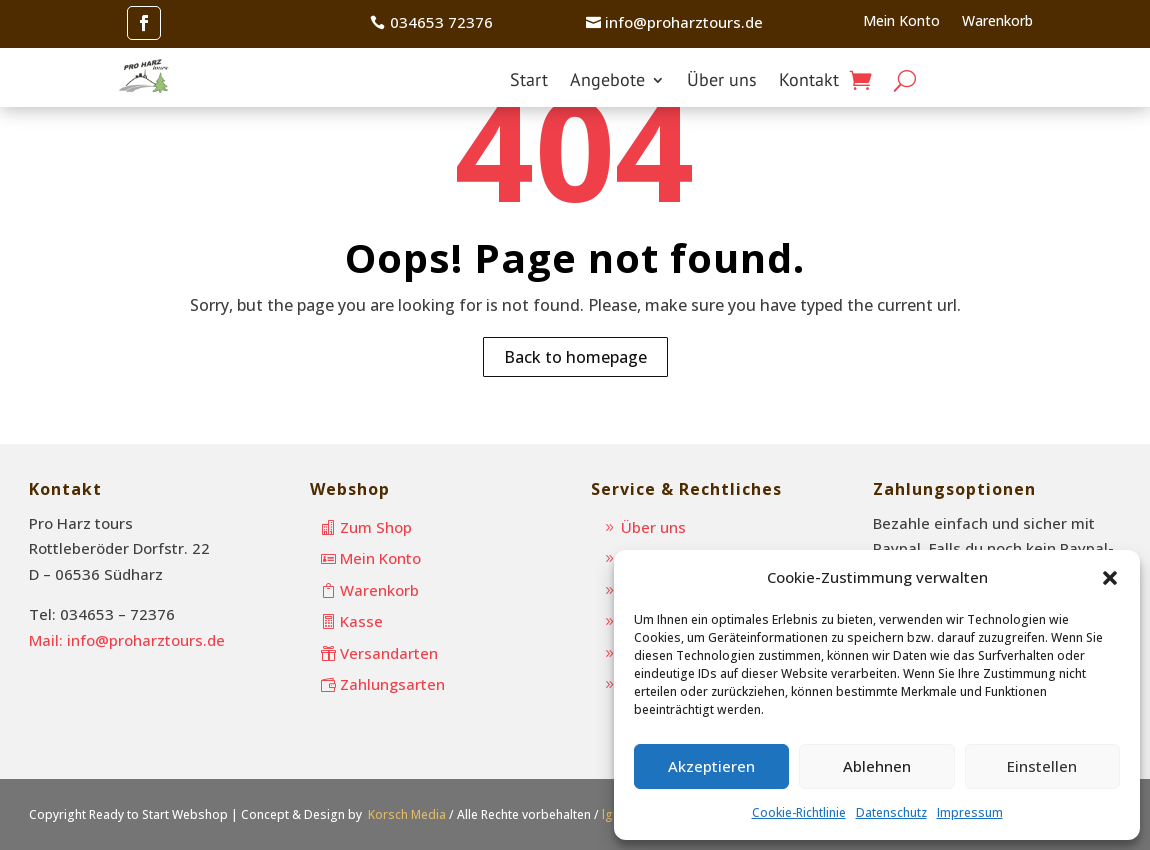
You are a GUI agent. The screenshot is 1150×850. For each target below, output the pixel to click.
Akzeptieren (711, 766)
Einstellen (1042, 766)
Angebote (607, 82)
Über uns (722, 82)
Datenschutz (891, 812)
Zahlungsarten (392, 684)
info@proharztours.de (684, 22)
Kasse (361, 621)
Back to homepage (575, 357)
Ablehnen (877, 766)
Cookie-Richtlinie (799, 812)
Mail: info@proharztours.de (127, 640)
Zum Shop (376, 527)
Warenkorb (997, 22)
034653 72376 (441, 22)
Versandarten (389, 653)
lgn (611, 814)
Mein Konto (901, 22)
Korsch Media (407, 814)
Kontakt (809, 82)
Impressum (970, 812)
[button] (1110, 578)
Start (529, 82)
